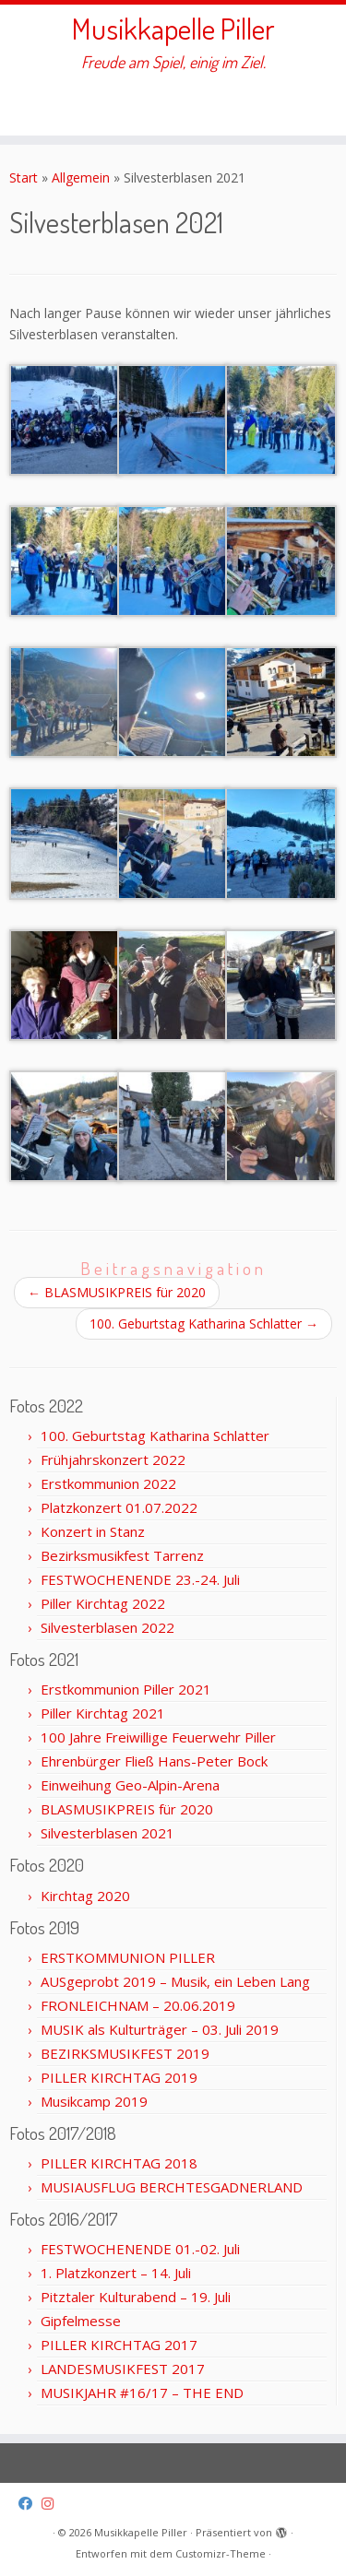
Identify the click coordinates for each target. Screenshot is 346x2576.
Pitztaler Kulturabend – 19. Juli (136, 2296)
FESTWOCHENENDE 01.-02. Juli (140, 2248)
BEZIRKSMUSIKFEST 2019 (125, 2053)
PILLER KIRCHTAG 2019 (119, 2077)
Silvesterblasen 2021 (107, 1833)
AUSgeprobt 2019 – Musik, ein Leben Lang (175, 1981)
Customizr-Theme (220, 2553)
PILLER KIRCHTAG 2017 (119, 2344)
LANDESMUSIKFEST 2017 (123, 2368)
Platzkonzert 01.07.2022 (119, 1507)
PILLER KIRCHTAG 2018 (119, 2163)
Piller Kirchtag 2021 (103, 1713)
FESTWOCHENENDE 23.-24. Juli (140, 1579)
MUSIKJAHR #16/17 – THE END (142, 2392)
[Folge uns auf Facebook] (30, 2503)
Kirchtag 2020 (85, 1895)
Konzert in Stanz (93, 1531)
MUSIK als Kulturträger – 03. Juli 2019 (160, 2029)
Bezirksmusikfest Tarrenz (122, 1555)
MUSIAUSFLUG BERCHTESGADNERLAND (172, 2187)
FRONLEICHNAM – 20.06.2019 (138, 2005)
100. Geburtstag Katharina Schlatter (203, 1323)
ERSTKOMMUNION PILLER (128, 1957)
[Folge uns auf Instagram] (52, 2503)
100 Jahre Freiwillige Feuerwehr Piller (158, 1737)
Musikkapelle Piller (173, 28)
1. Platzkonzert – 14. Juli (116, 2272)
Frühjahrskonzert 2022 (113, 1459)
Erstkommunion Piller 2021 (126, 1689)
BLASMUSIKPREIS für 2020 (117, 1292)
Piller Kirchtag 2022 (103, 1603)
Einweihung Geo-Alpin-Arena (130, 1785)
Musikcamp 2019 (94, 2101)
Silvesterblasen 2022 (107, 1627)
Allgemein (81, 177)
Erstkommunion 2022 (108, 1483)
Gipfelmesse (81, 2320)
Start (23, 177)
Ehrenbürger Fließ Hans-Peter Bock (154, 1761)
